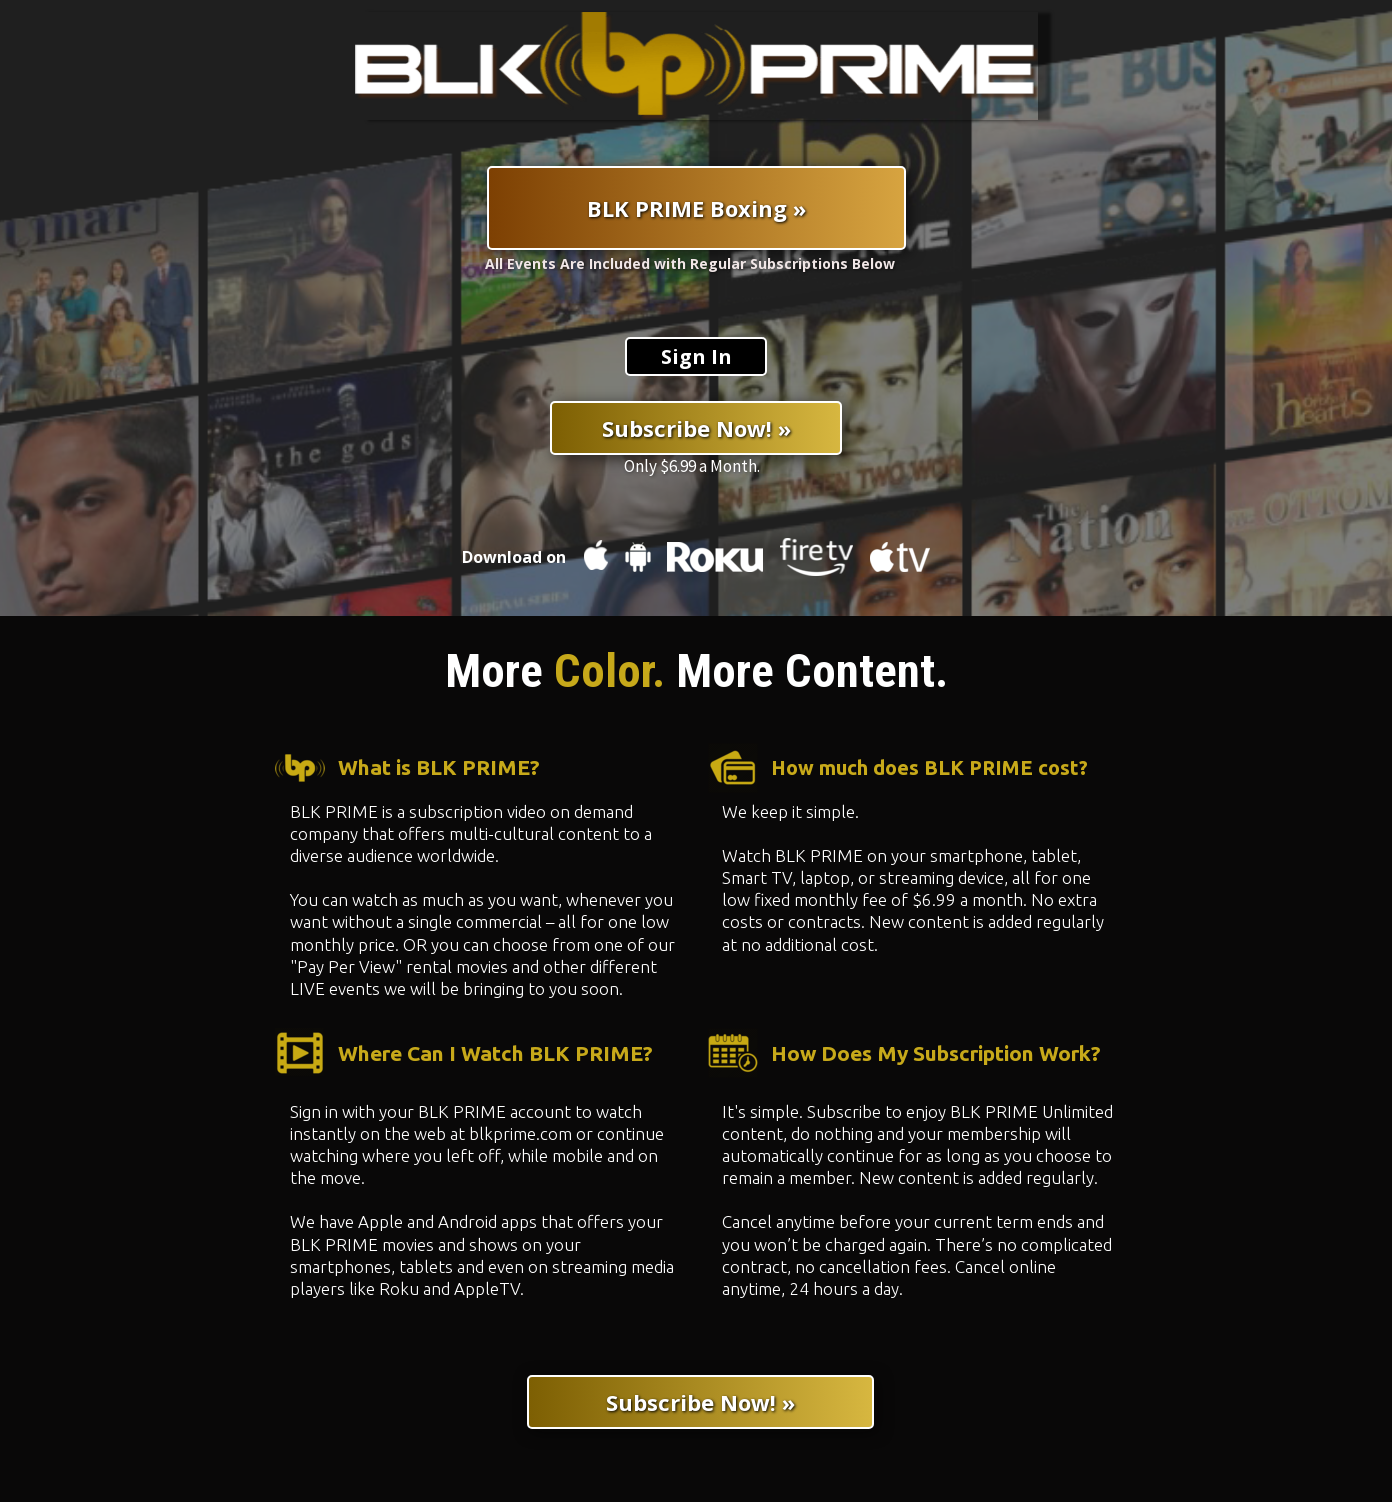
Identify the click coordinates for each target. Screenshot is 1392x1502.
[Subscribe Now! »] (696, 428)
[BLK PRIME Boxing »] (696, 208)
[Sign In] (696, 356)
